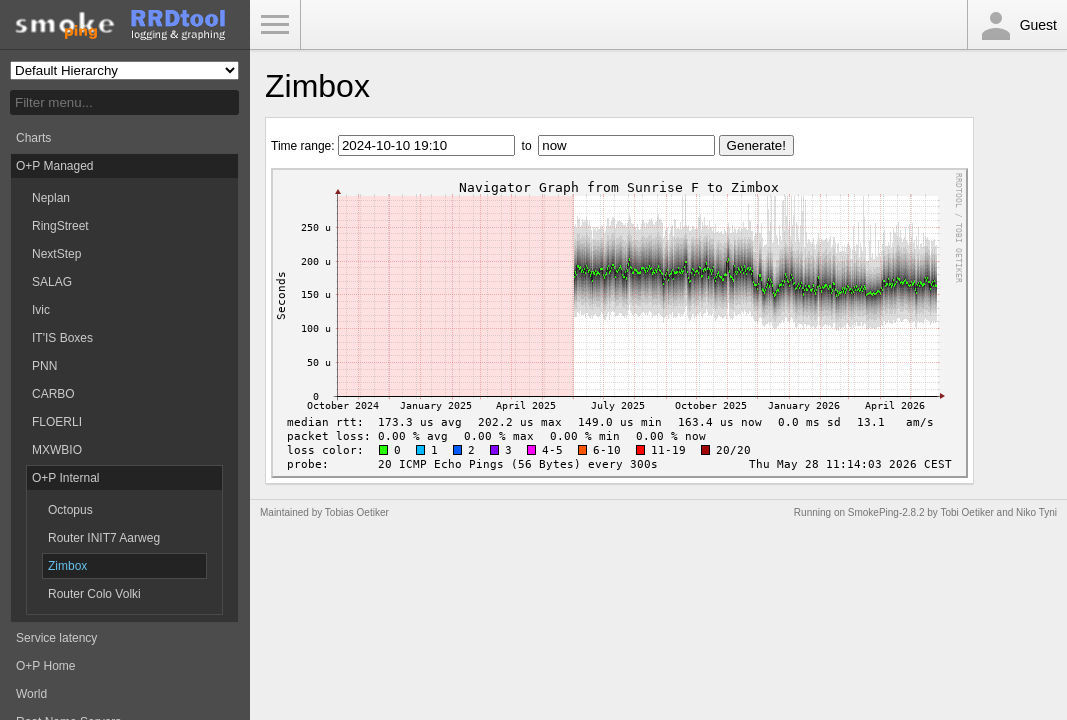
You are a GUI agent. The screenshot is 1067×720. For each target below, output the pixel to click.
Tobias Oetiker (357, 512)
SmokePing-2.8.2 (886, 512)
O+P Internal (66, 478)
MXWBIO (57, 450)
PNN (44, 366)
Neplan (51, 198)
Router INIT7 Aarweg (104, 538)
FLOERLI (57, 422)
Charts (33, 138)
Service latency (56, 638)
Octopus (70, 510)
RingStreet (60, 226)
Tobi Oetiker (966, 512)
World (31, 694)
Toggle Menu (275, 25)
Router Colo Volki (94, 594)
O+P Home (45, 666)
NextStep (56, 254)
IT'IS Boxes (62, 338)
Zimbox (67, 566)
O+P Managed (55, 166)
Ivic (41, 310)
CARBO (53, 394)
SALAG (52, 282)
